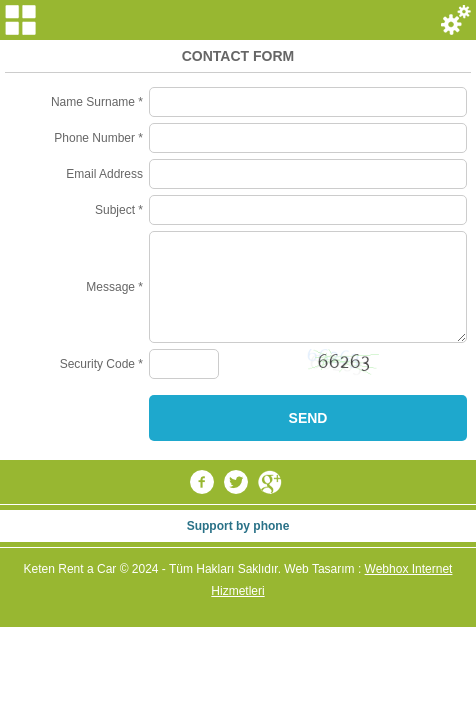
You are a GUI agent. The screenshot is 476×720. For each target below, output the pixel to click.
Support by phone (238, 526)
